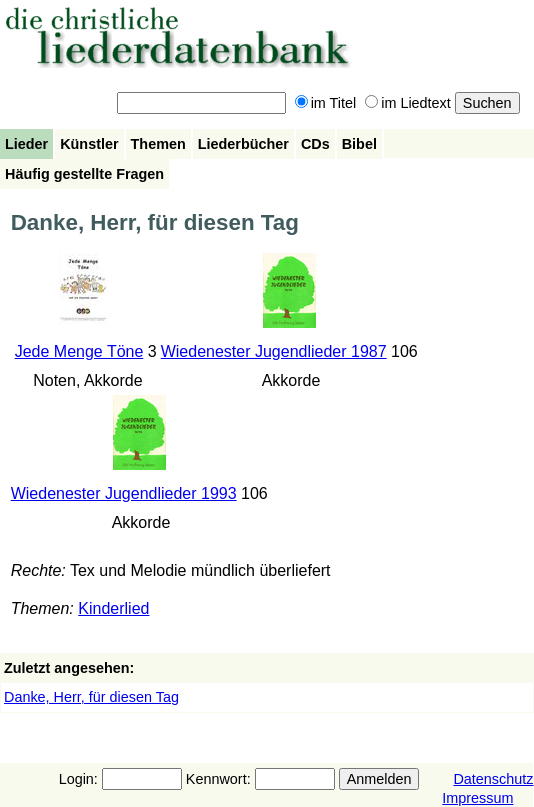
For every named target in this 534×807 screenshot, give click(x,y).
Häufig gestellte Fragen (84, 174)
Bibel (359, 144)
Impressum (477, 798)
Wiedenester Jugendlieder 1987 (274, 351)
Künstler (89, 144)
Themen (158, 144)
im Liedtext (408, 103)
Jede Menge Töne (79, 351)
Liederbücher (243, 144)
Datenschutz (493, 779)
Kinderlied (113, 608)
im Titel (326, 103)
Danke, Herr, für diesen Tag (91, 697)
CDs (315, 144)
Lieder (26, 144)
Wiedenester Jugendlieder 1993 (124, 493)
